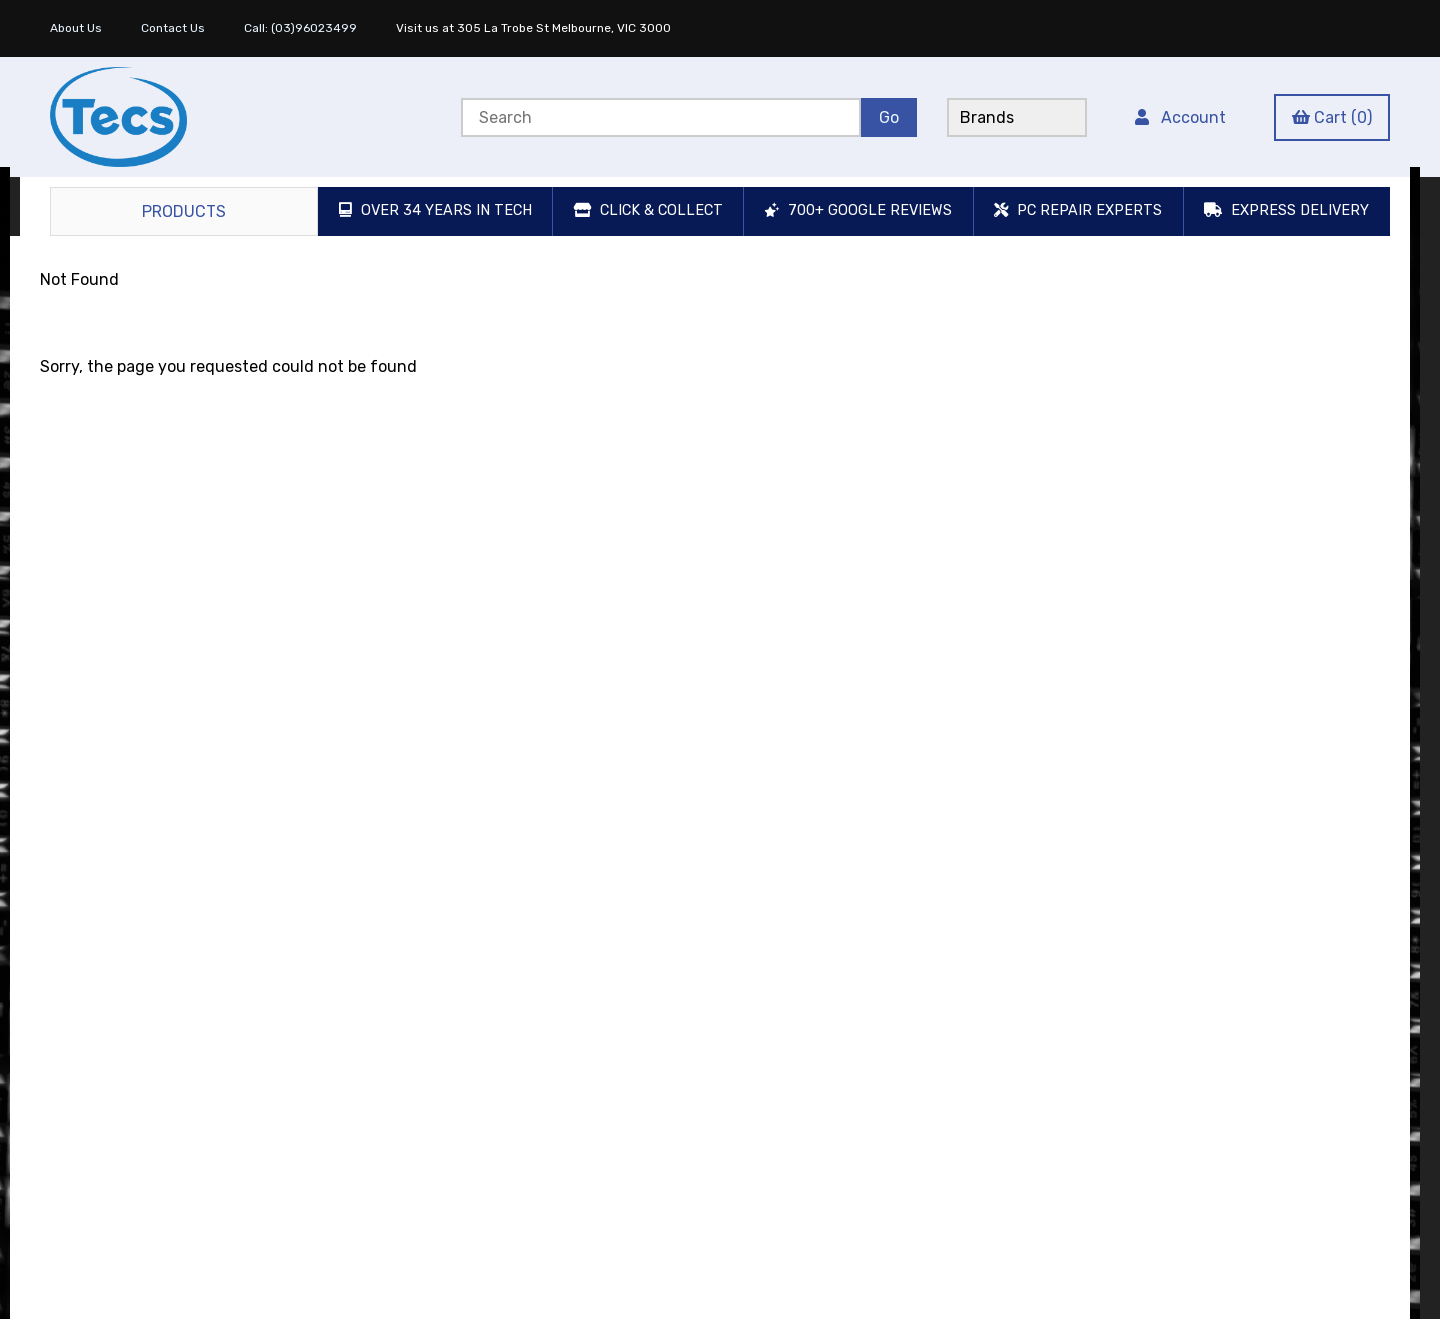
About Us (76, 28)
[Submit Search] (889, 117)
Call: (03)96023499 (300, 28)
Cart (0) (1332, 117)
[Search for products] (661, 117)
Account (1180, 117)
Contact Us (173, 28)
